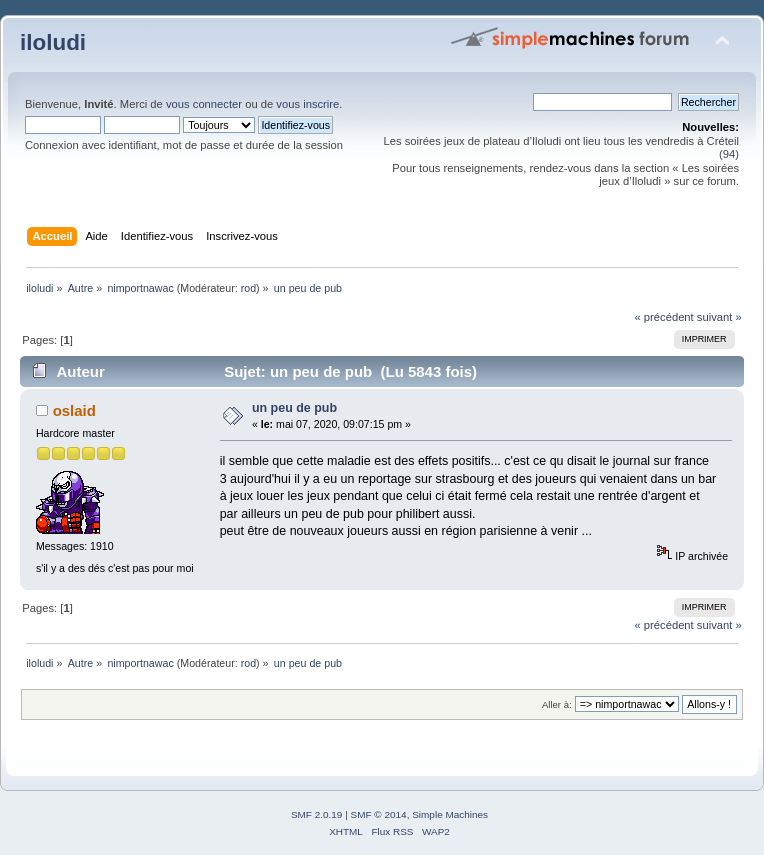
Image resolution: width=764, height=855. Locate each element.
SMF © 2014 (379, 814)
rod (248, 288)
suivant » (719, 317)
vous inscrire (307, 104)
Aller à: (557, 704)
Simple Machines (450, 814)
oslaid (74, 410)
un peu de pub (294, 408)
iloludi (53, 42)
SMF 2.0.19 (317, 814)
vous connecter (204, 104)
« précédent (663, 317)
